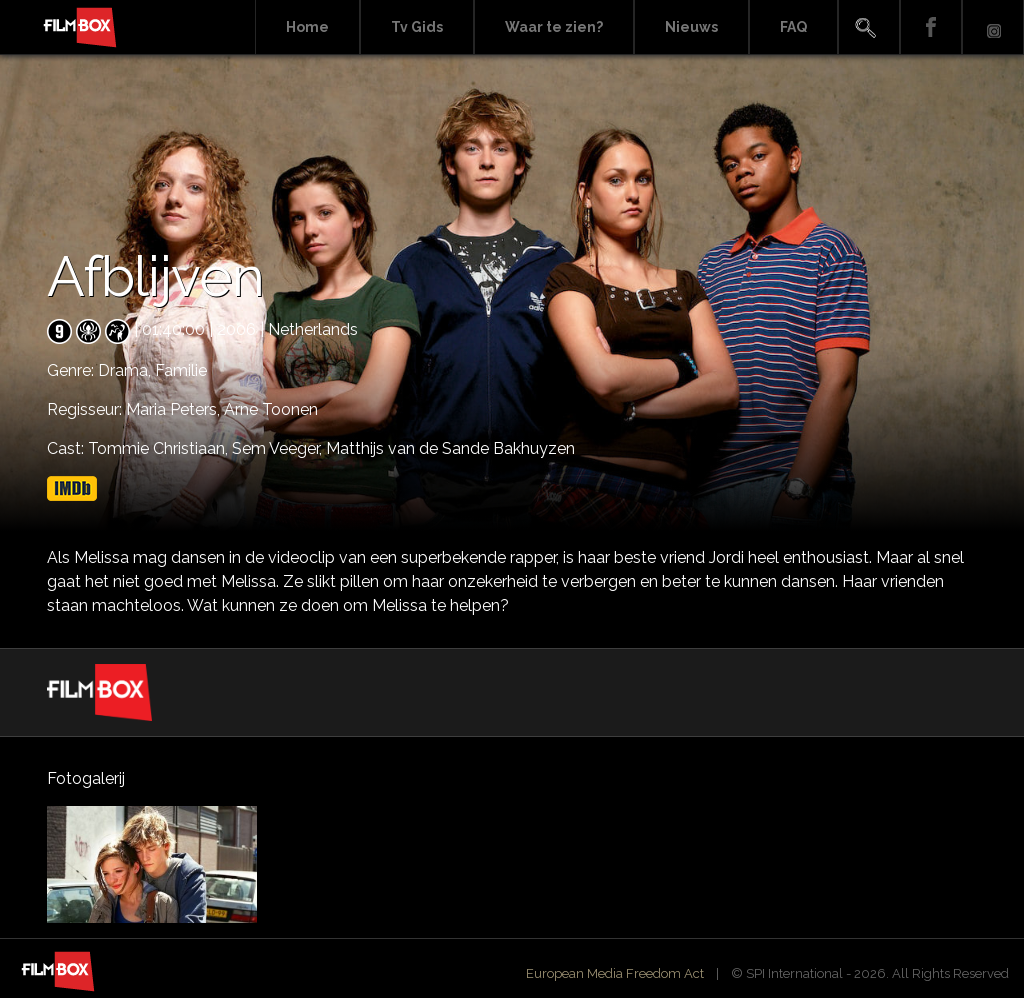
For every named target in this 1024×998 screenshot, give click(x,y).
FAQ (793, 27)
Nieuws (691, 27)
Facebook (931, 27)
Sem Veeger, (279, 448)
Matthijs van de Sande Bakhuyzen (450, 448)
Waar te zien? (554, 27)
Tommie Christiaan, (160, 448)
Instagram (993, 27)
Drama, (126, 370)
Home (307, 27)
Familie (181, 370)
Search (869, 27)
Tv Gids (417, 27)
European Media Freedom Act (615, 973)
